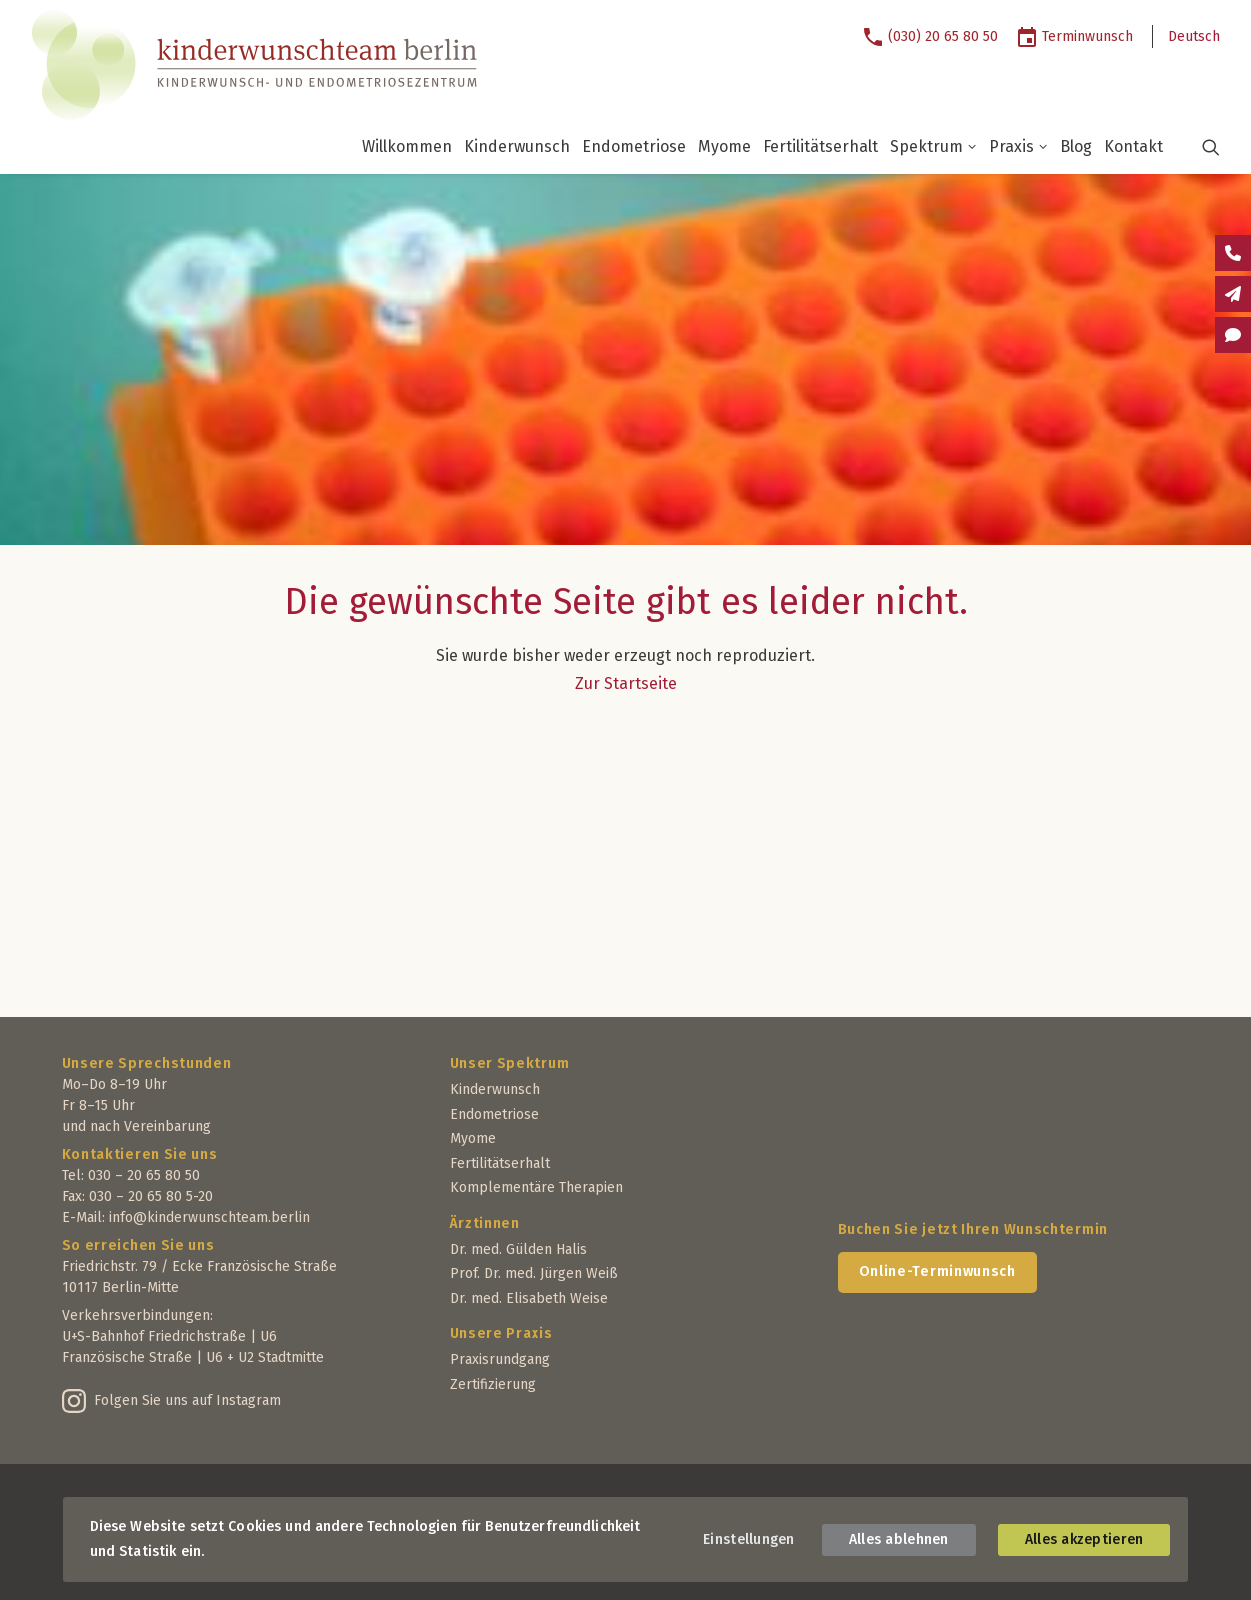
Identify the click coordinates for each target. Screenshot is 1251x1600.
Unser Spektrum (510, 1063)
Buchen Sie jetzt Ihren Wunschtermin (973, 1229)
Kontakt (1133, 146)
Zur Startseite (626, 683)
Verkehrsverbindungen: (137, 1315)
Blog (1076, 146)
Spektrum (933, 146)
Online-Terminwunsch (937, 1271)
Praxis (1018, 146)
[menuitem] (937, 36)
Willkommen (407, 146)
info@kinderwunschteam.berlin (209, 1217)
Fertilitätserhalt (820, 146)
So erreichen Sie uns (138, 1245)
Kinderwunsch (517, 146)
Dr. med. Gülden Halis (518, 1249)
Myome (724, 146)
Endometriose (634, 146)
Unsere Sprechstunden (147, 1063)
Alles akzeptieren (1084, 1539)
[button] (1198, 147)
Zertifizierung (493, 1384)
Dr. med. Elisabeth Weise (529, 1298)
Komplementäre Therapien (536, 1187)
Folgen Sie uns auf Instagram (187, 1400)
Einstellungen (749, 1539)
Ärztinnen (485, 1223)
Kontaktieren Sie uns (140, 1154)
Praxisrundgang (500, 1359)
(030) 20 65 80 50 (943, 36)
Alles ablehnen (899, 1539)
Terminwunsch (1087, 36)
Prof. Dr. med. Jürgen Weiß (534, 1273)
